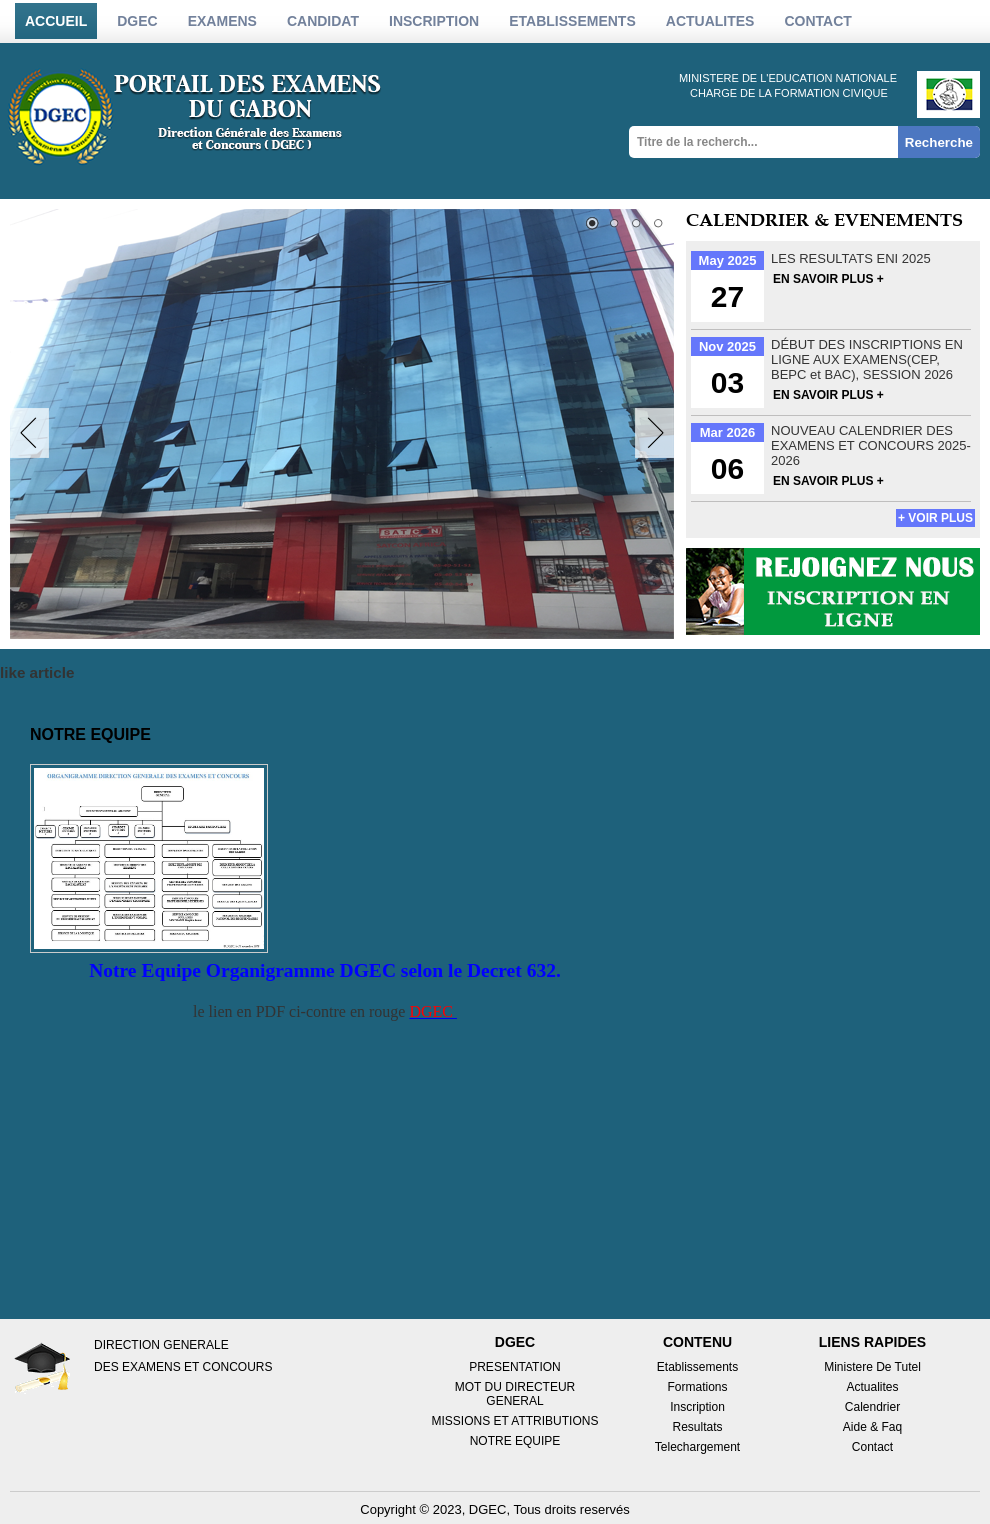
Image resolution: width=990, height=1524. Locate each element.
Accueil (56, 21)
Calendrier (872, 1407)
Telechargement (697, 1447)
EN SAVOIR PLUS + (828, 279)
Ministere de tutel (872, 1367)
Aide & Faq (872, 1427)
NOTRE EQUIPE (515, 1441)
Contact (817, 21)
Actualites (872, 1387)
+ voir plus (935, 518)
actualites (710, 21)
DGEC (137, 21)
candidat (323, 21)
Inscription (697, 1407)
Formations (697, 1387)
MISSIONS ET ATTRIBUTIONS (515, 1421)
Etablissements (697, 1367)
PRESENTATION (515, 1367)
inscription (434, 21)
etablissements (572, 21)
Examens (222, 21)
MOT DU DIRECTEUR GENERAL (515, 1394)
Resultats (697, 1427)
